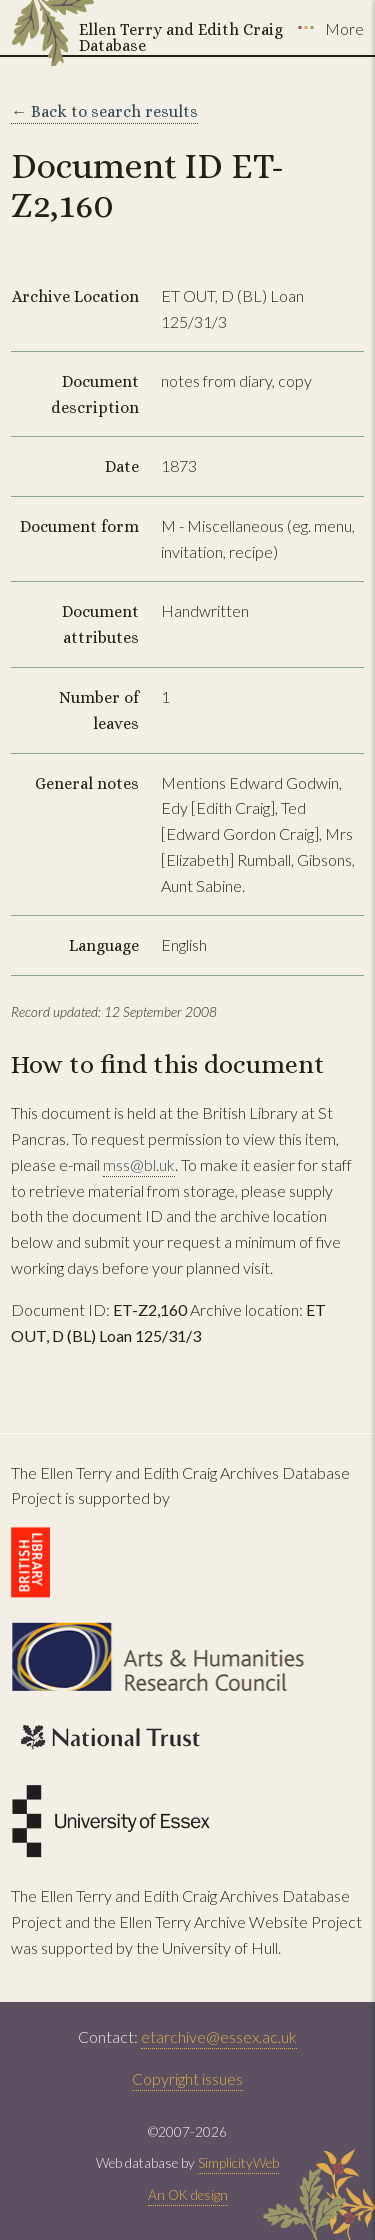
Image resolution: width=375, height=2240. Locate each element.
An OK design (188, 2195)
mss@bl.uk (139, 1164)
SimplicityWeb (238, 2163)
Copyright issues (187, 2078)
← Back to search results (104, 111)
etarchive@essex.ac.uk (219, 2036)
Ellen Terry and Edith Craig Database (181, 37)
